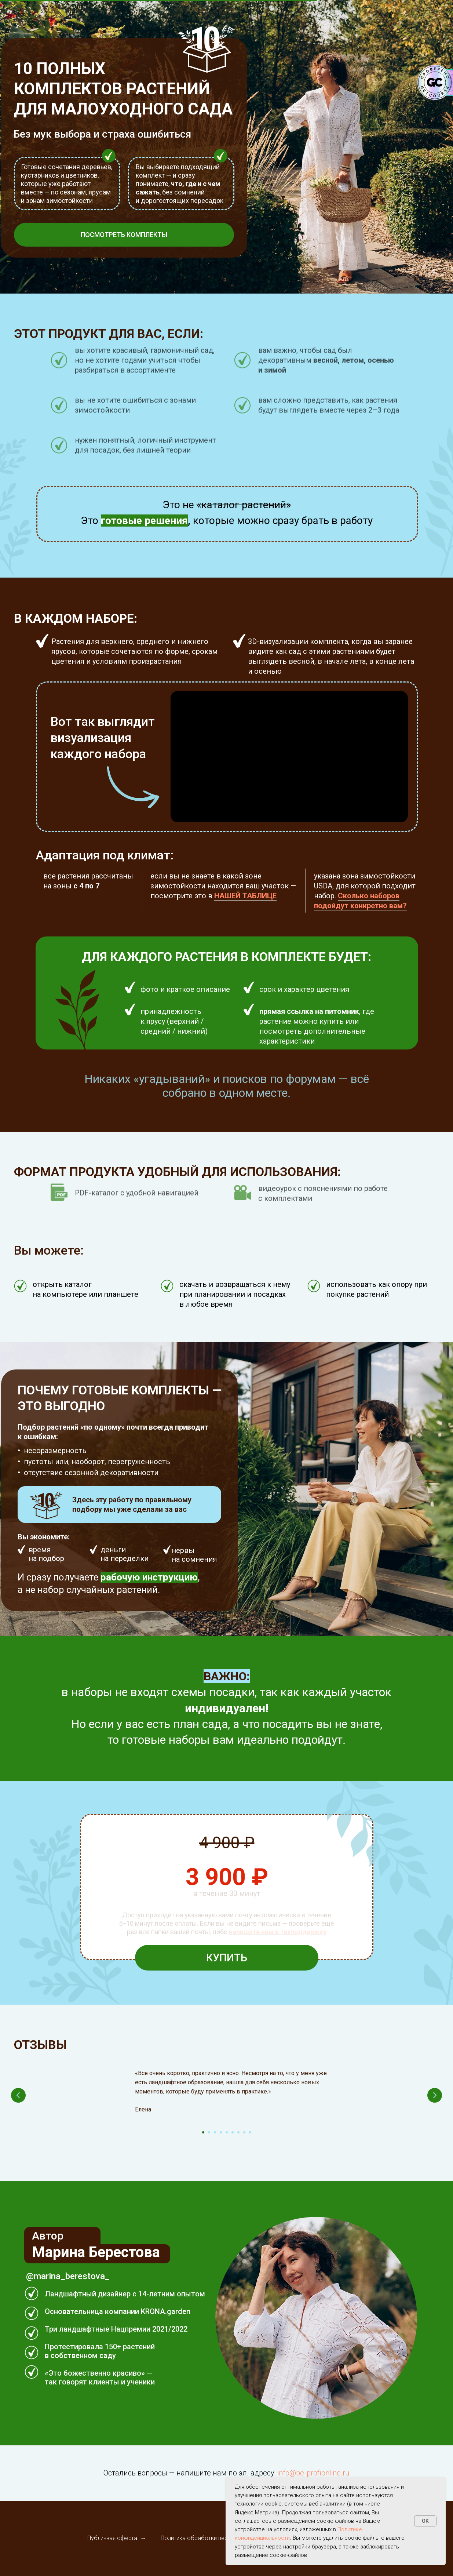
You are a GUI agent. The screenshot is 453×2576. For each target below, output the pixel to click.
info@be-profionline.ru (313, 2472)
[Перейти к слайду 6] (232, 2132)
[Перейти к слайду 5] (227, 2132)
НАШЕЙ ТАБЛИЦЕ (245, 895)
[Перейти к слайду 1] (203, 2132)
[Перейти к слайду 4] (221, 2132)
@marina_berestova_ (68, 2276)
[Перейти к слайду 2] (209, 2132)
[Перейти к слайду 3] (215, 2132)
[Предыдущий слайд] (18, 2095)
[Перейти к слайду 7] (238, 2132)
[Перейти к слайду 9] (250, 2132)
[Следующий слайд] (434, 2095)
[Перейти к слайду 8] (244, 2132)
